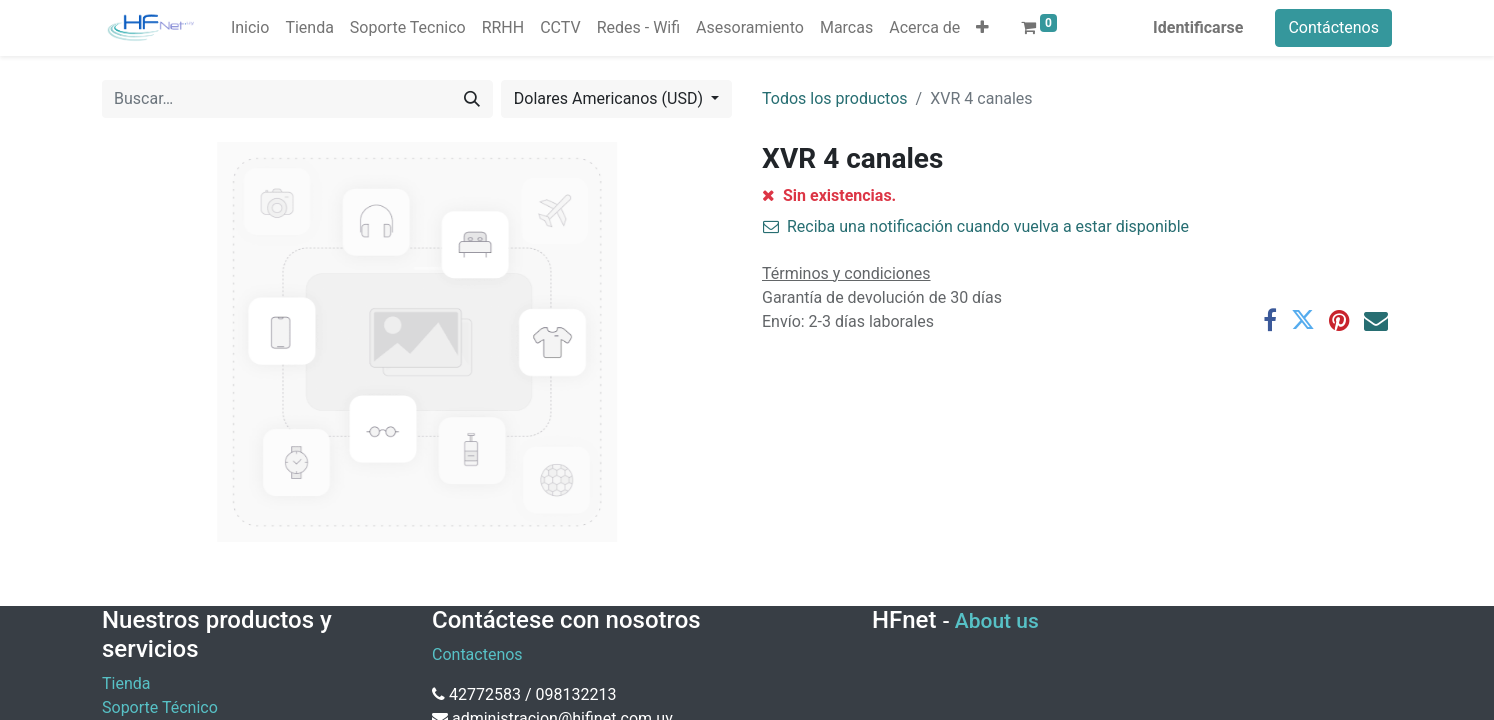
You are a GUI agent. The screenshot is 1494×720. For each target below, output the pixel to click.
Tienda (126, 683)
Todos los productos (835, 98)
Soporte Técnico (160, 707)
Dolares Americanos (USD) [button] (610, 98)
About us (997, 621)
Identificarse (1198, 27)
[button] (982, 28)
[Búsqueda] (472, 99)
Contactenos (477, 654)
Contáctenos (1333, 27)
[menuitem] (250, 28)
